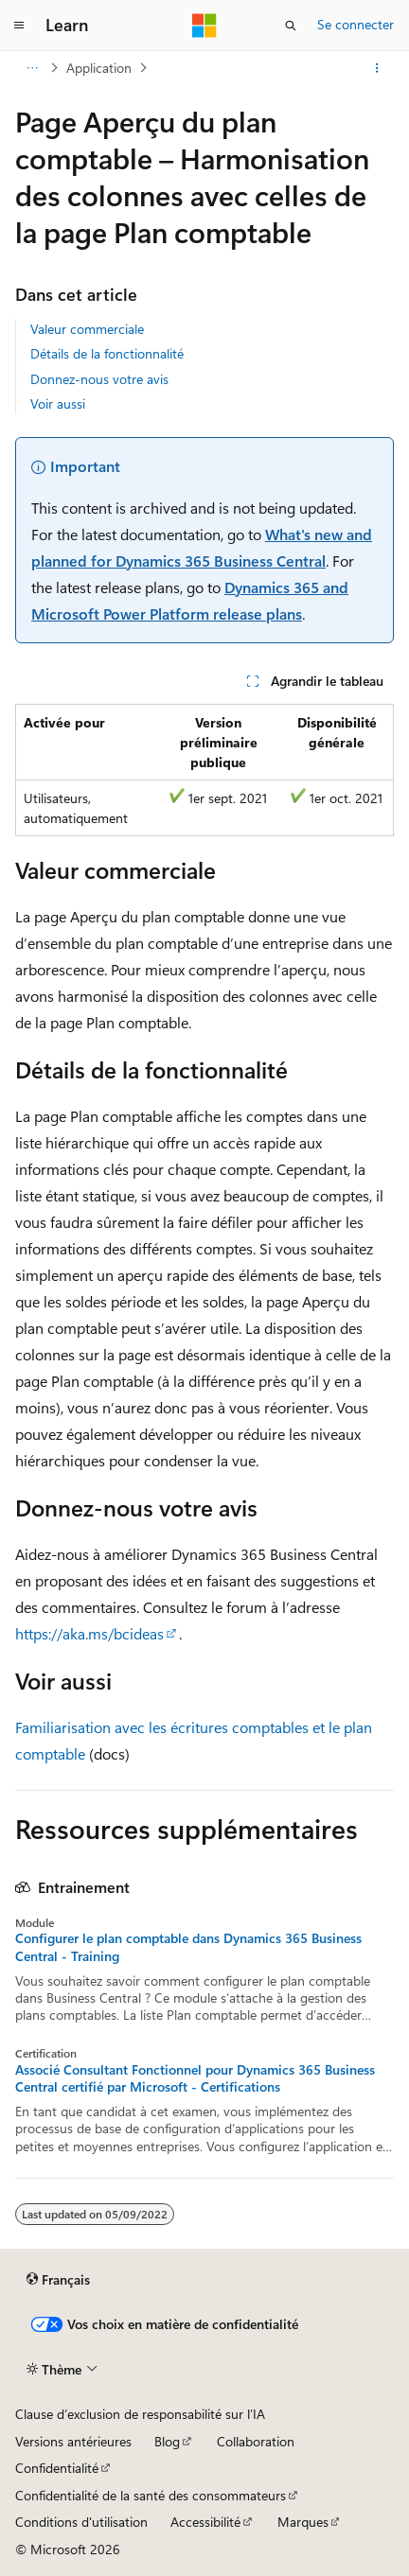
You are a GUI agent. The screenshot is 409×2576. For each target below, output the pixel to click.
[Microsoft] (204, 25)
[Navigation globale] (19, 26)
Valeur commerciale (87, 329)
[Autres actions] (377, 68)
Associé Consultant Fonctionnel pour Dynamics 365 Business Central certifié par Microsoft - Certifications (195, 2078)
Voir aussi (57, 403)
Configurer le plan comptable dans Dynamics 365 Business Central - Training (188, 1947)
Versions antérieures (73, 2441)
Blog (167, 2441)
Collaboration (255, 2441)
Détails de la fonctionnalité (107, 353)
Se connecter (355, 24)
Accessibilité (205, 2522)
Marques (303, 2522)
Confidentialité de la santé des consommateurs (150, 2495)
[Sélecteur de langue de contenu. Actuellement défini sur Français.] (58, 2280)
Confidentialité (56, 2468)
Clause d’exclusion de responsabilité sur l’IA (140, 2414)
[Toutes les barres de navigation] (31, 68)
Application (99, 68)
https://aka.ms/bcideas (89, 1633)
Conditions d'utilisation (81, 2522)
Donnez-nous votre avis (99, 379)
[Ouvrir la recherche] (291, 26)
